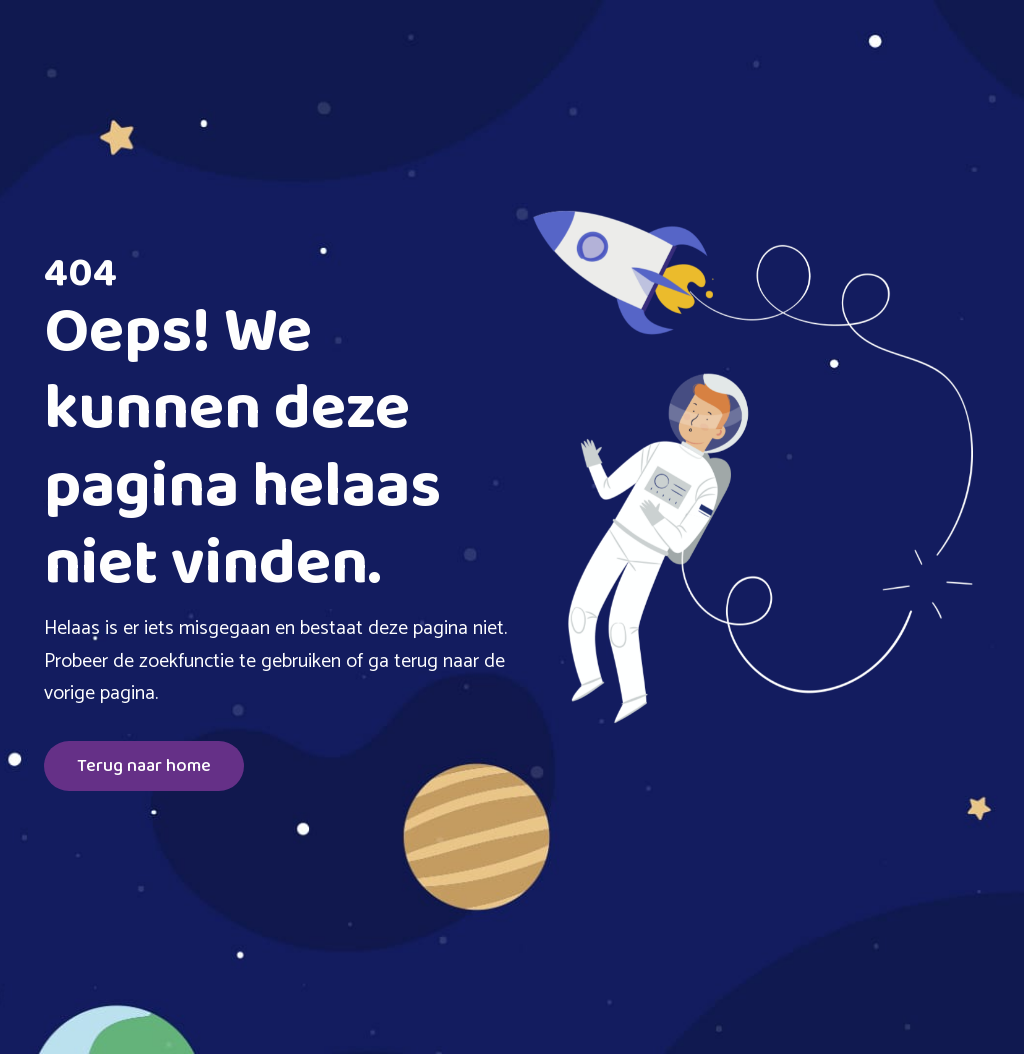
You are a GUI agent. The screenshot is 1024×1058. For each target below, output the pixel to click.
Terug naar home (144, 766)
